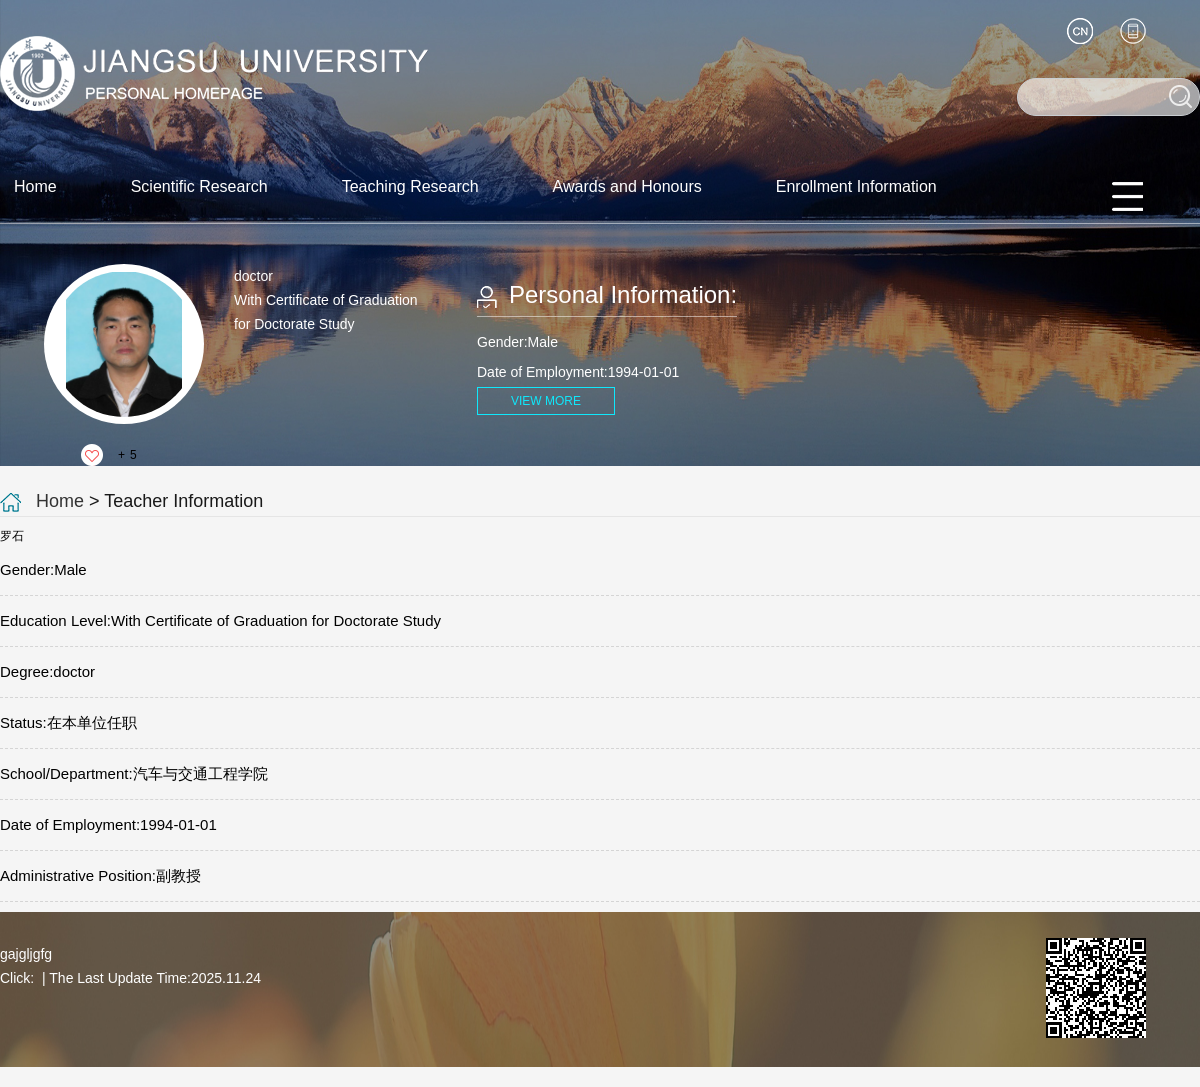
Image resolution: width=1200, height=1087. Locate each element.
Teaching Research (410, 186)
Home (35, 186)
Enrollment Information (856, 186)
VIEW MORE (546, 401)
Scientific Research (199, 186)
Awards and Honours (627, 186)
